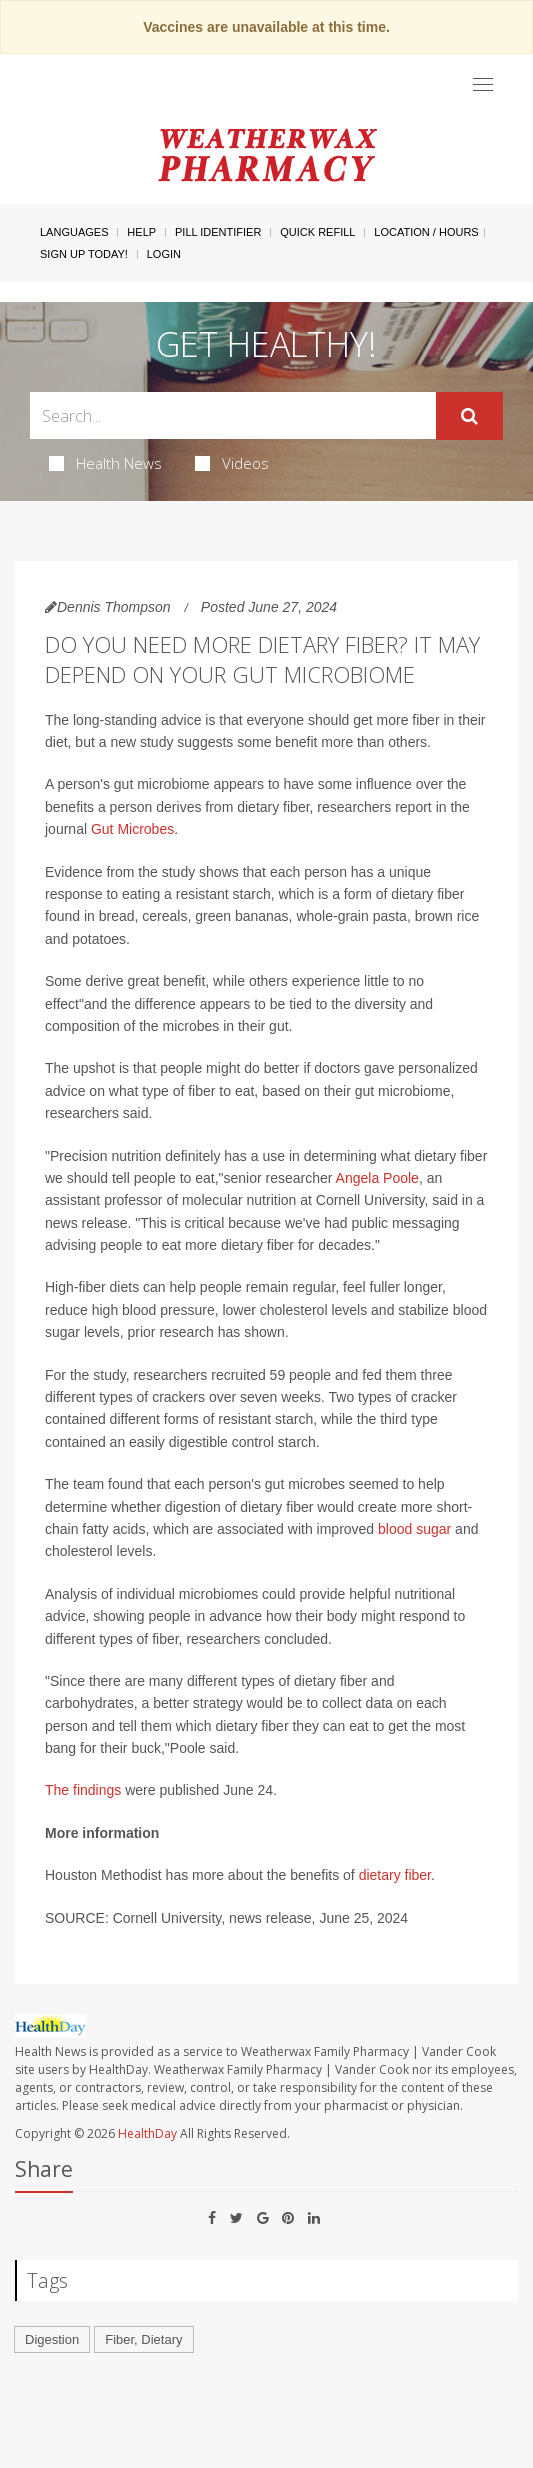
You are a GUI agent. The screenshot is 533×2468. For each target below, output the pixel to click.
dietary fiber (395, 1875)
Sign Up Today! (84, 254)
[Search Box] (233, 415)
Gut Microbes (132, 829)
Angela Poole (377, 1178)
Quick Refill (317, 232)
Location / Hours (426, 232)
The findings (83, 1790)
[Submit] (469, 416)
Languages (74, 232)
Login (164, 254)
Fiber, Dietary (143, 2339)
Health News (105, 463)
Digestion (52, 2339)
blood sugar (414, 1529)
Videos (232, 463)
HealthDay (147, 2133)
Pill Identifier (218, 232)
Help (141, 232)
